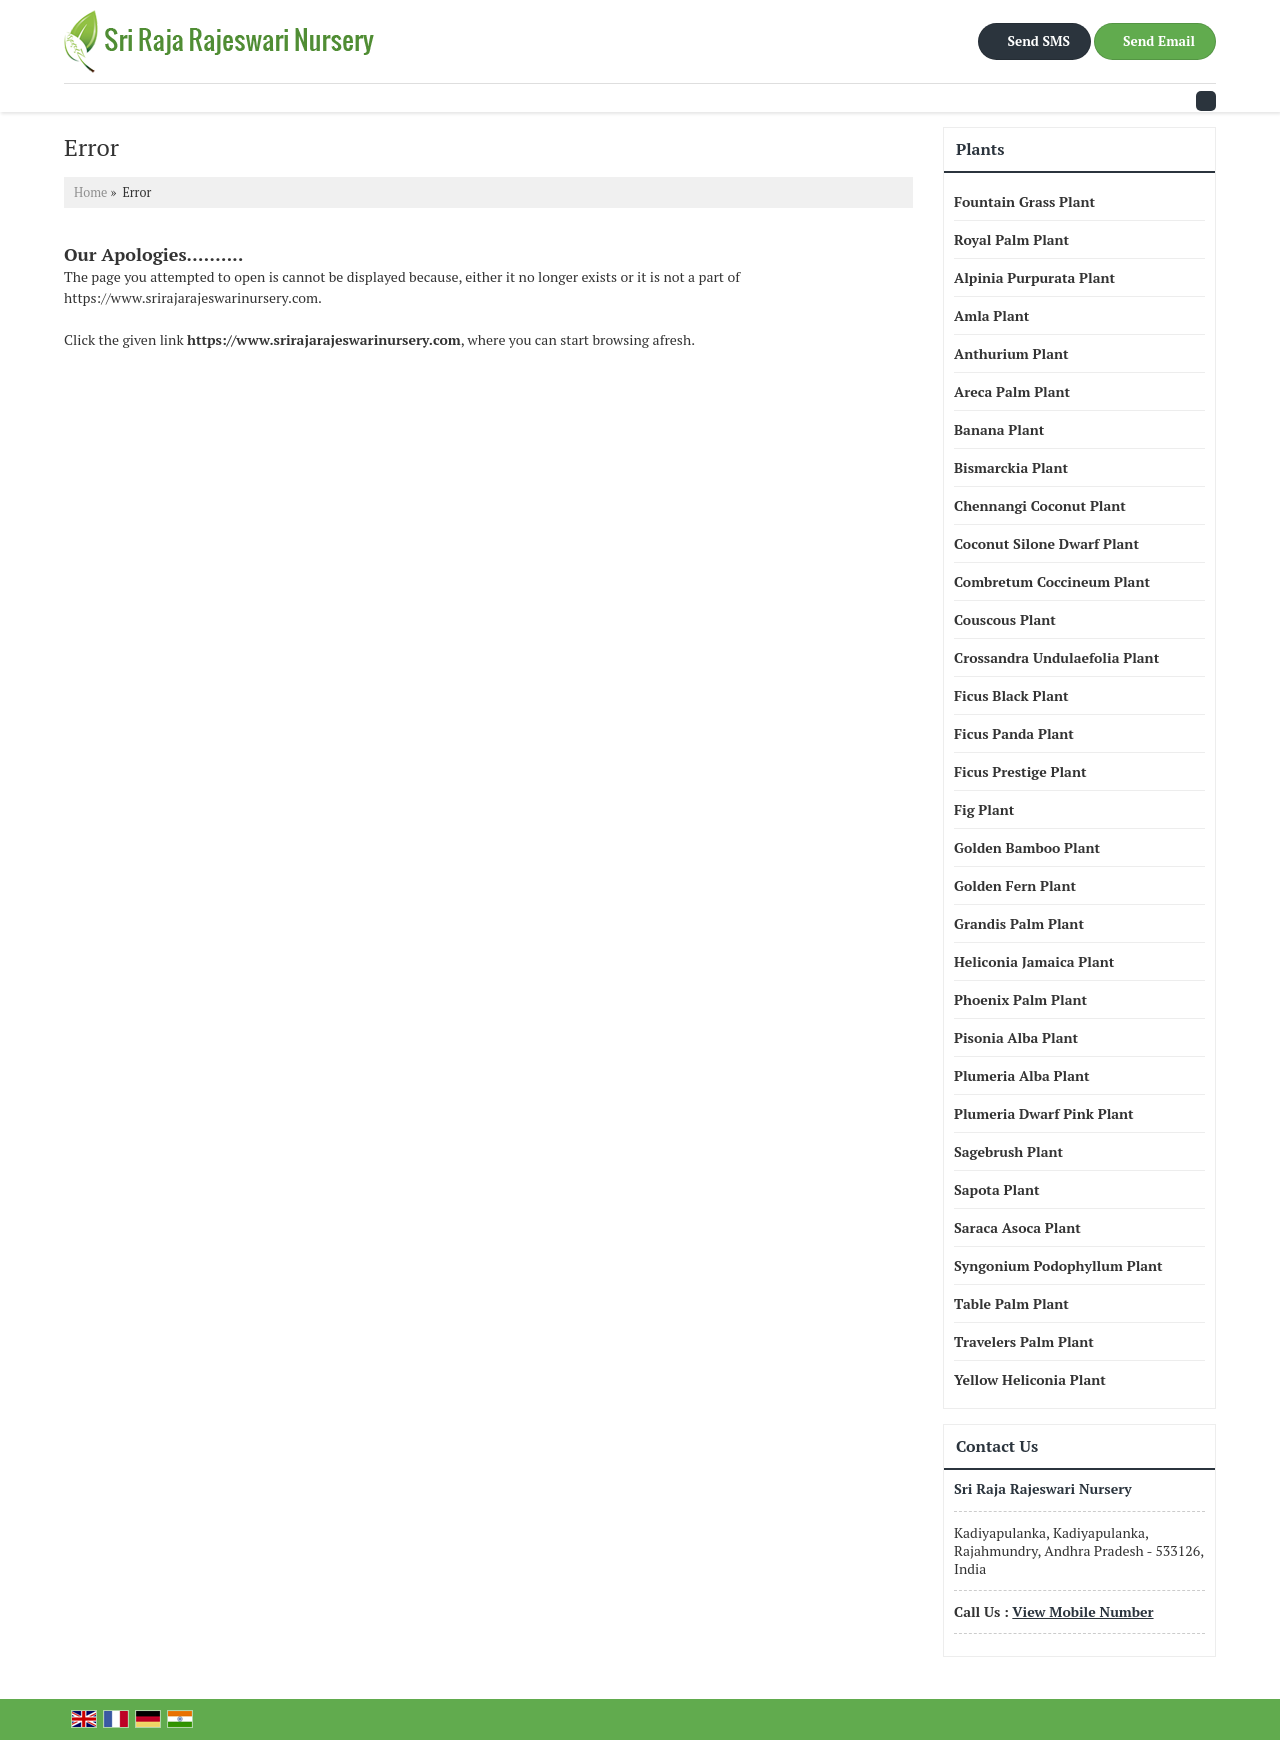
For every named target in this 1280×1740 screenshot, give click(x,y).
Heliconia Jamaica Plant (1034, 961)
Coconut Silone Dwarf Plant (1046, 543)
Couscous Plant (1005, 619)
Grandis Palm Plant (1019, 923)
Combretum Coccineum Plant (1052, 581)
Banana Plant (999, 429)
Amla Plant (991, 315)
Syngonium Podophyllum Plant (1058, 1265)
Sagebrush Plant (1008, 1151)
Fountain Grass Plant (1024, 201)
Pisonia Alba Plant (1016, 1037)
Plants (980, 149)
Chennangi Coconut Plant (1040, 505)
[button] (1082, 1611)
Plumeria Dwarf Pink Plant (1044, 1113)
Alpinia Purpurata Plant (1034, 277)
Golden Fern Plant (1015, 885)
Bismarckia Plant (1011, 467)
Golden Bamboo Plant (1027, 847)
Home (90, 192)
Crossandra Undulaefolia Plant (1056, 657)
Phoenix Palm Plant (1020, 999)
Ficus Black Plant (1011, 695)
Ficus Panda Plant (1014, 733)
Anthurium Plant (1011, 353)
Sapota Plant (997, 1189)
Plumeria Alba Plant (1022, 1075)
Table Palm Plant (1011, 1303)
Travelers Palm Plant (1024, 1341)
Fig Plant (984, 809)
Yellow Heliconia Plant (1030, 1379)
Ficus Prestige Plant (1020, 771)
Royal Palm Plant (1011, 239)
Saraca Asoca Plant (1017, 1227)
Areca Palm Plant (1012, 391)
